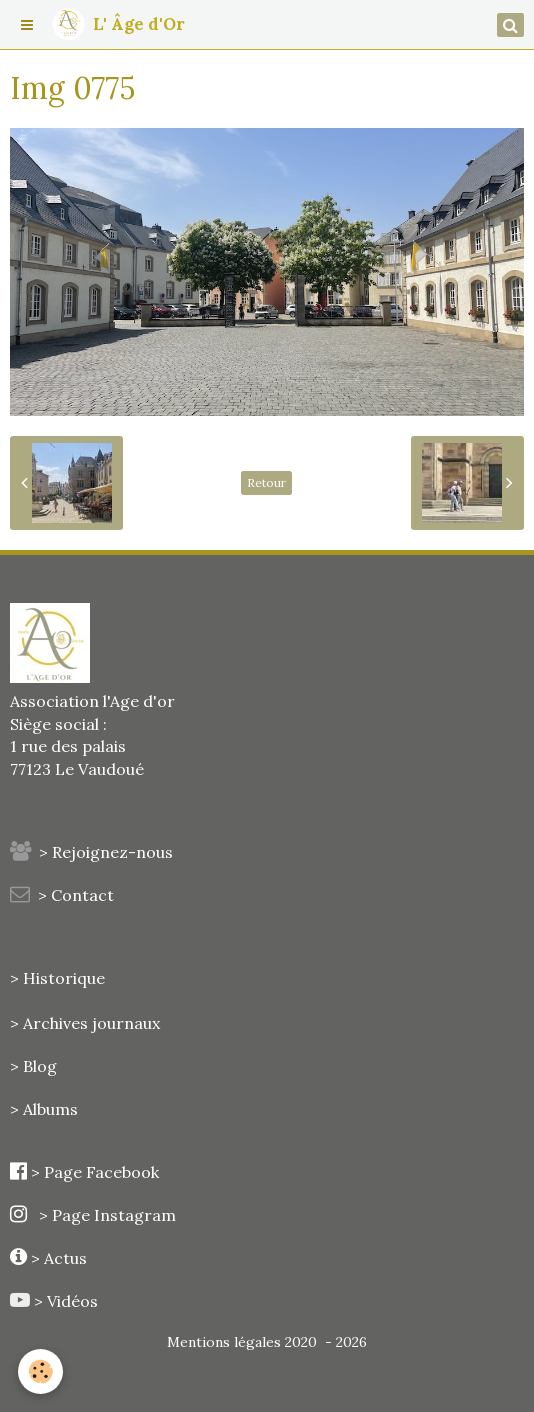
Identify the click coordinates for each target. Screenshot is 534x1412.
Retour (266, 482)
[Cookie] (40, 1371)
